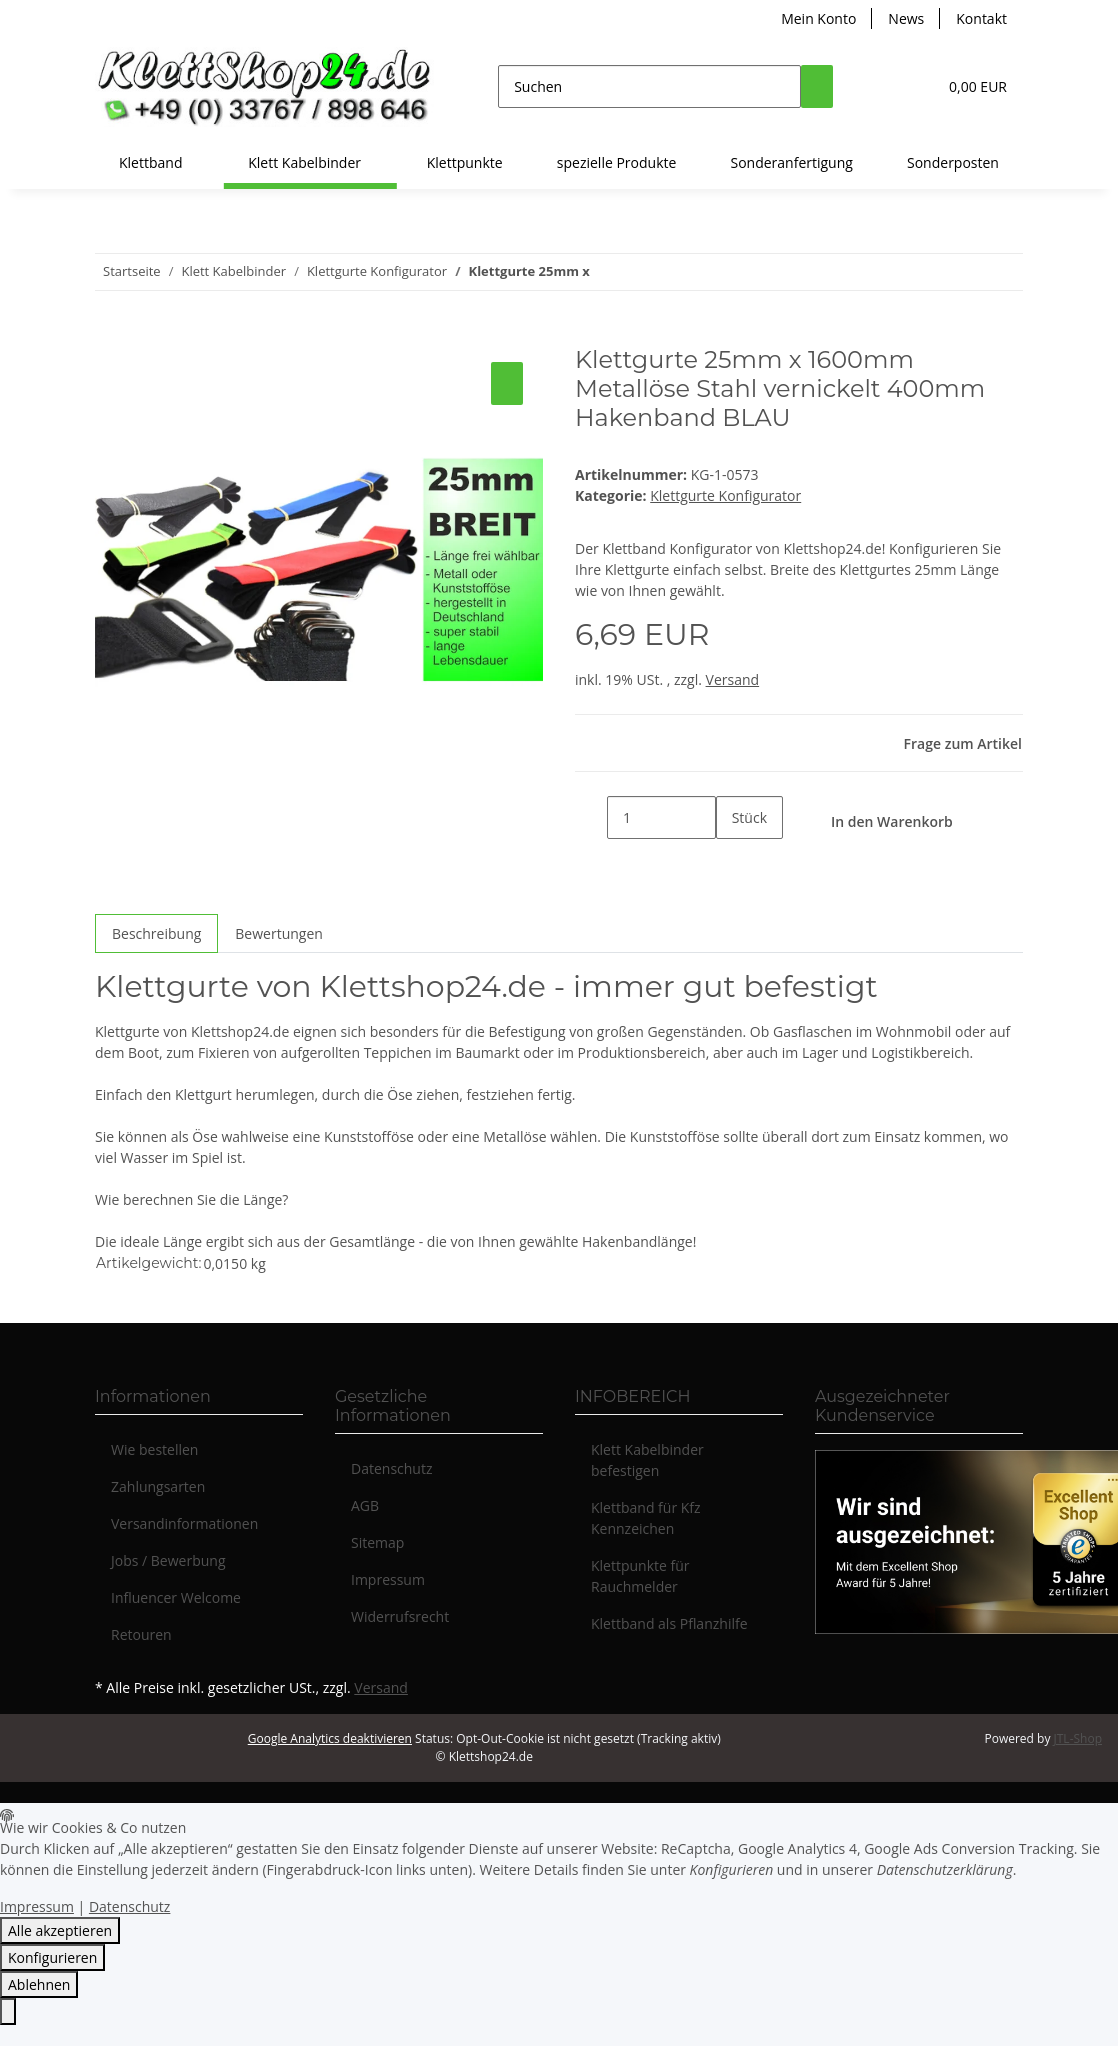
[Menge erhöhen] (732, 860)
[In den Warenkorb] (111, 335)
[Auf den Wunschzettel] (507, 383)
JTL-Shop (1078, 1738)
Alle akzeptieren (60, 1930)
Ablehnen (39, 1984)
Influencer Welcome (176, 1597)
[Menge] (661, 817)
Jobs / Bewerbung (168, 1560)
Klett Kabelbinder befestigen (647, 1460)
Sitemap (377, 1542)
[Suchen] (649, 86)
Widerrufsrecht (400, 1616)
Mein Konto (818, 18)
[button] (881, 86)
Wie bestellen (154, 1449)
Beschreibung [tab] (156, 933)
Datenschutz (391, 1468)
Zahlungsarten (158, 1486)
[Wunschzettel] (913, 86)
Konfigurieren (52, 1957)
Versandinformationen (184, 1523)
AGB (365, 1505)
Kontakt (981, 18)
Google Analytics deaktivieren (330, 1738)
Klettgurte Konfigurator (725, 495)
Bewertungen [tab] (279, 933)
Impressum (388, 1579)
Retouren (141, 1634)
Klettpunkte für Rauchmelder (640, 1576)
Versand (733, 679)
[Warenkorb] (976, 86)
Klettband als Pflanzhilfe (669, 1623)
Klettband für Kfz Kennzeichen (646, 1518)
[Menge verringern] (591, 817)
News (906, 18)
